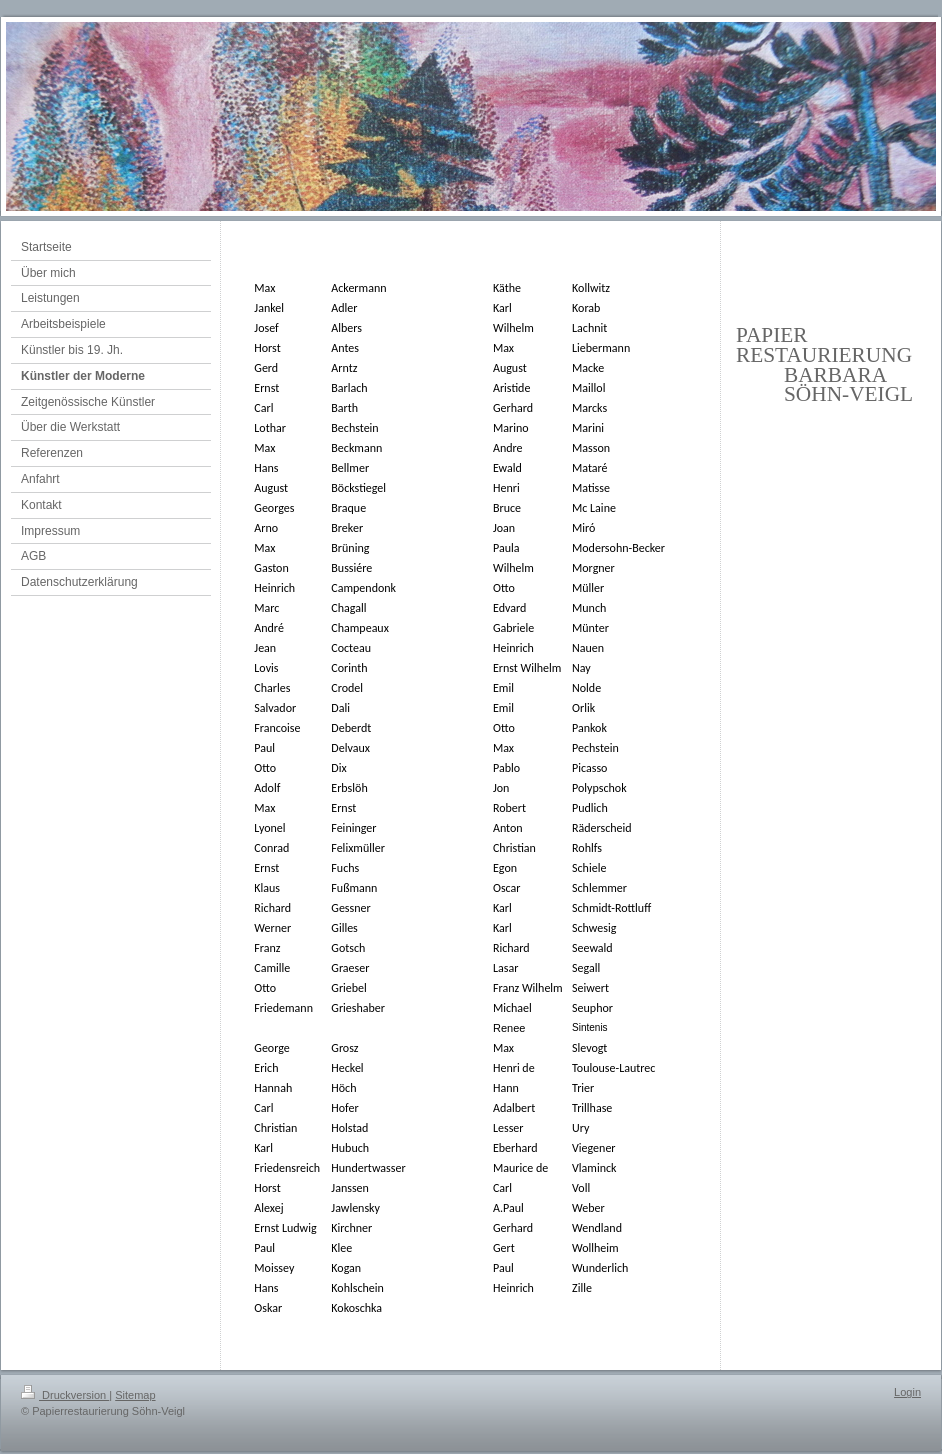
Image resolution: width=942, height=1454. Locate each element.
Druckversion (65, 1395)
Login (907, 1392)
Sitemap (135, 1395)
